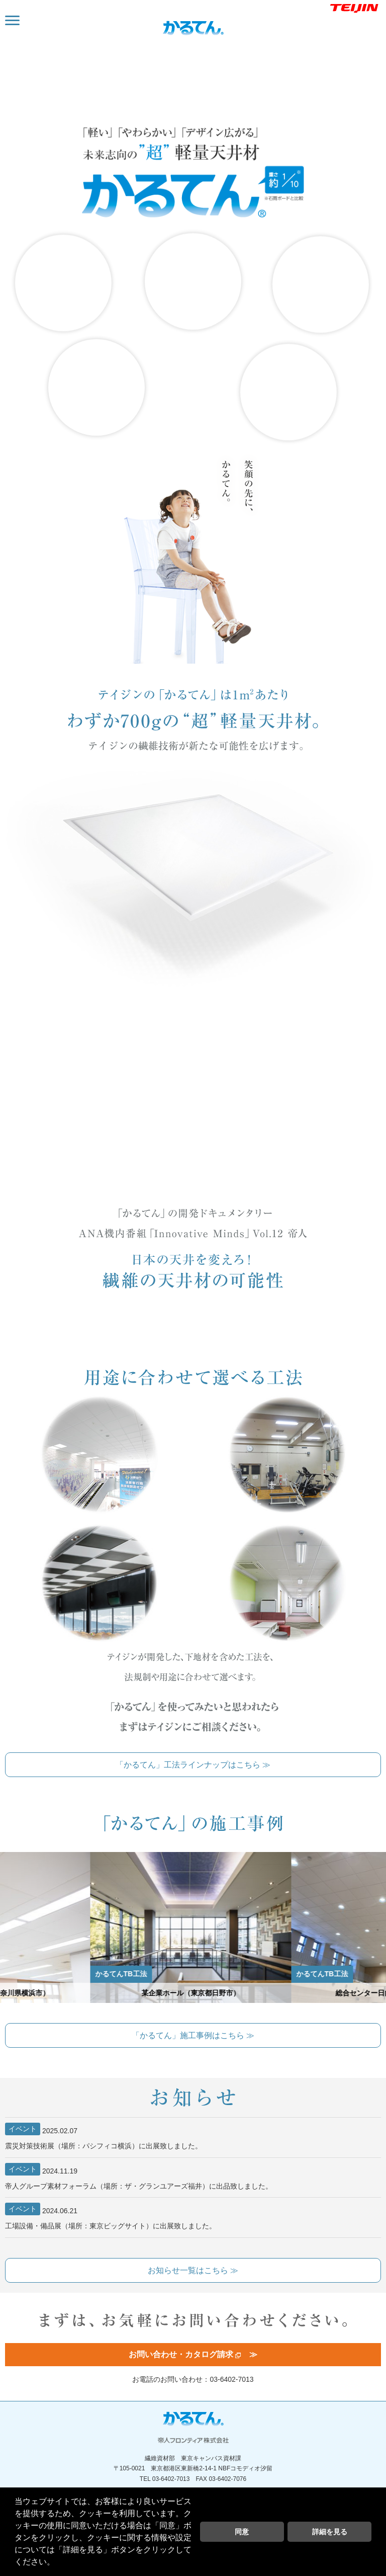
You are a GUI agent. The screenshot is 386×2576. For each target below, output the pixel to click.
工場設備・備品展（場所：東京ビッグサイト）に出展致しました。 (110, 2216)
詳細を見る (329, 2532)
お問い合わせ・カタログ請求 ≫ (193, 2354)
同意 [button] (242, 2532)
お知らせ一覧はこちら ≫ (193, 2270)
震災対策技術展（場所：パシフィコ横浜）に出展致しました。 (103, 2136)
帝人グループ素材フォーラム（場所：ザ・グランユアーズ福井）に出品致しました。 (138, 2176)
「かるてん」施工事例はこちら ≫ (193, 2035)
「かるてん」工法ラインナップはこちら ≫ (193, 1764)
